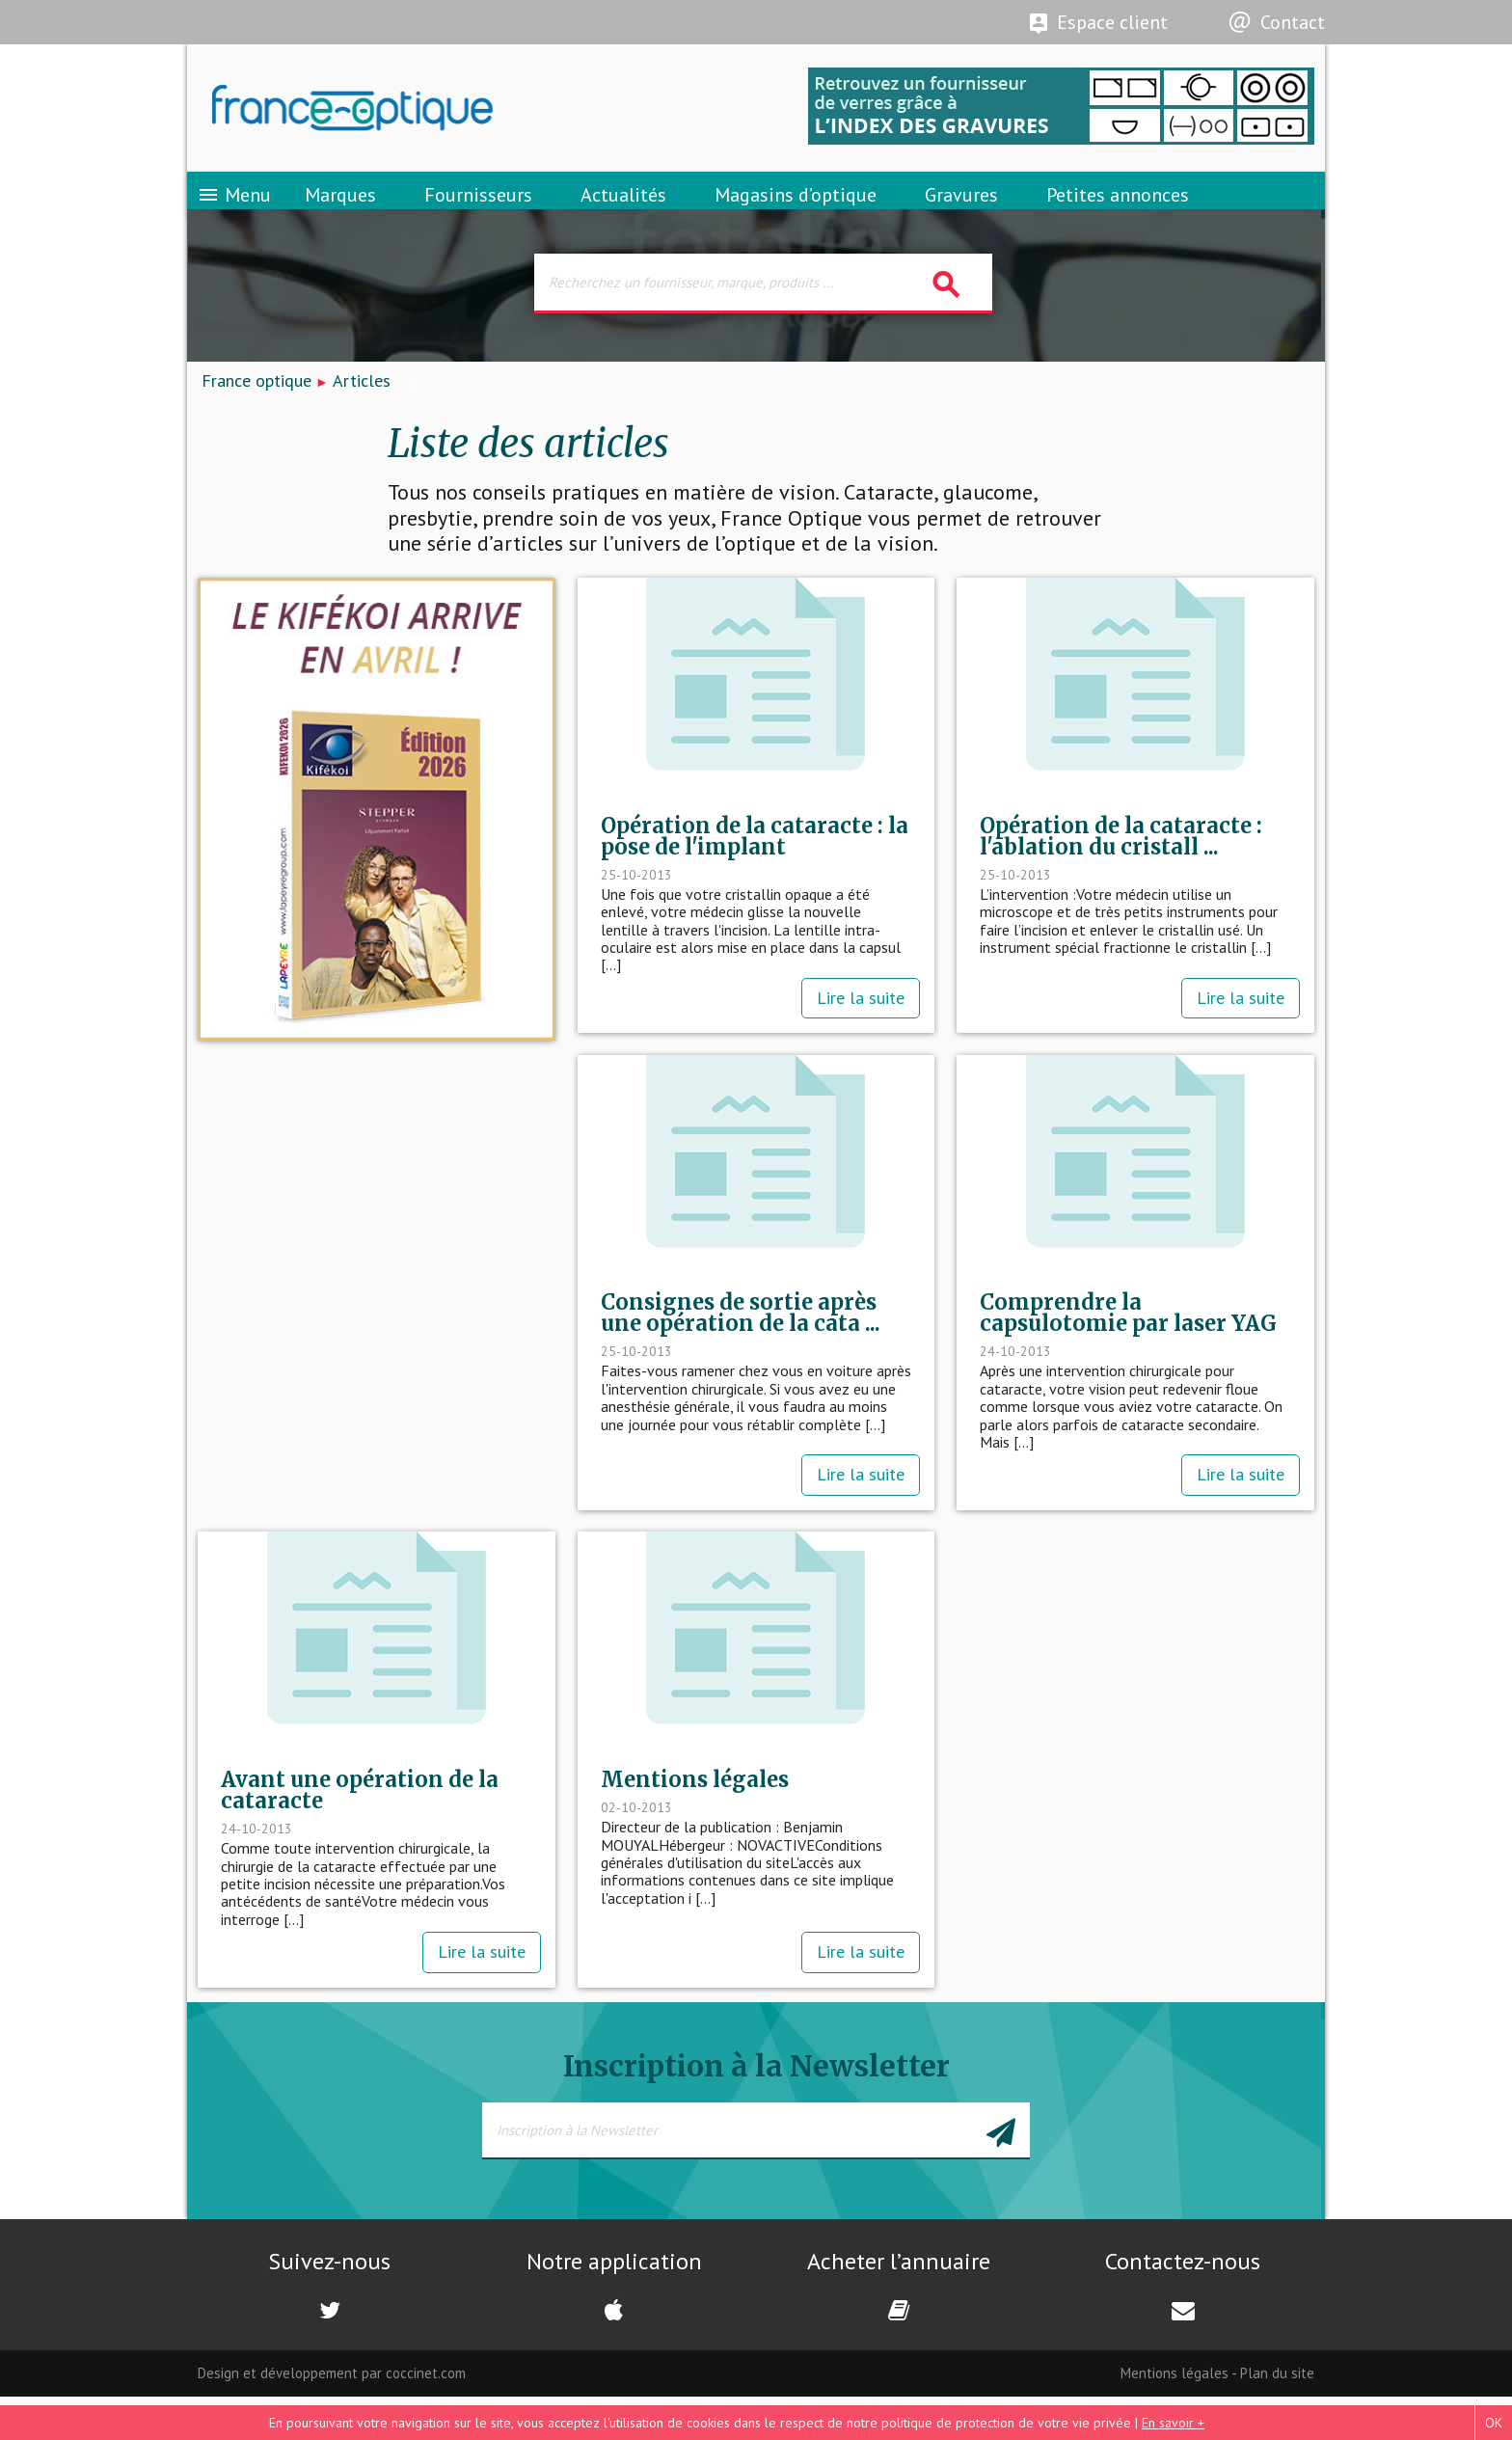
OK (1493, 2422)
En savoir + (1173, 2422)
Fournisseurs (478, 207)
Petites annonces (1117, 207)
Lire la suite (860, 1027)
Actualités (623, 207)
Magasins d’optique (796, 207)
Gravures (961, 207)
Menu (234, 207)
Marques (340, 207)
